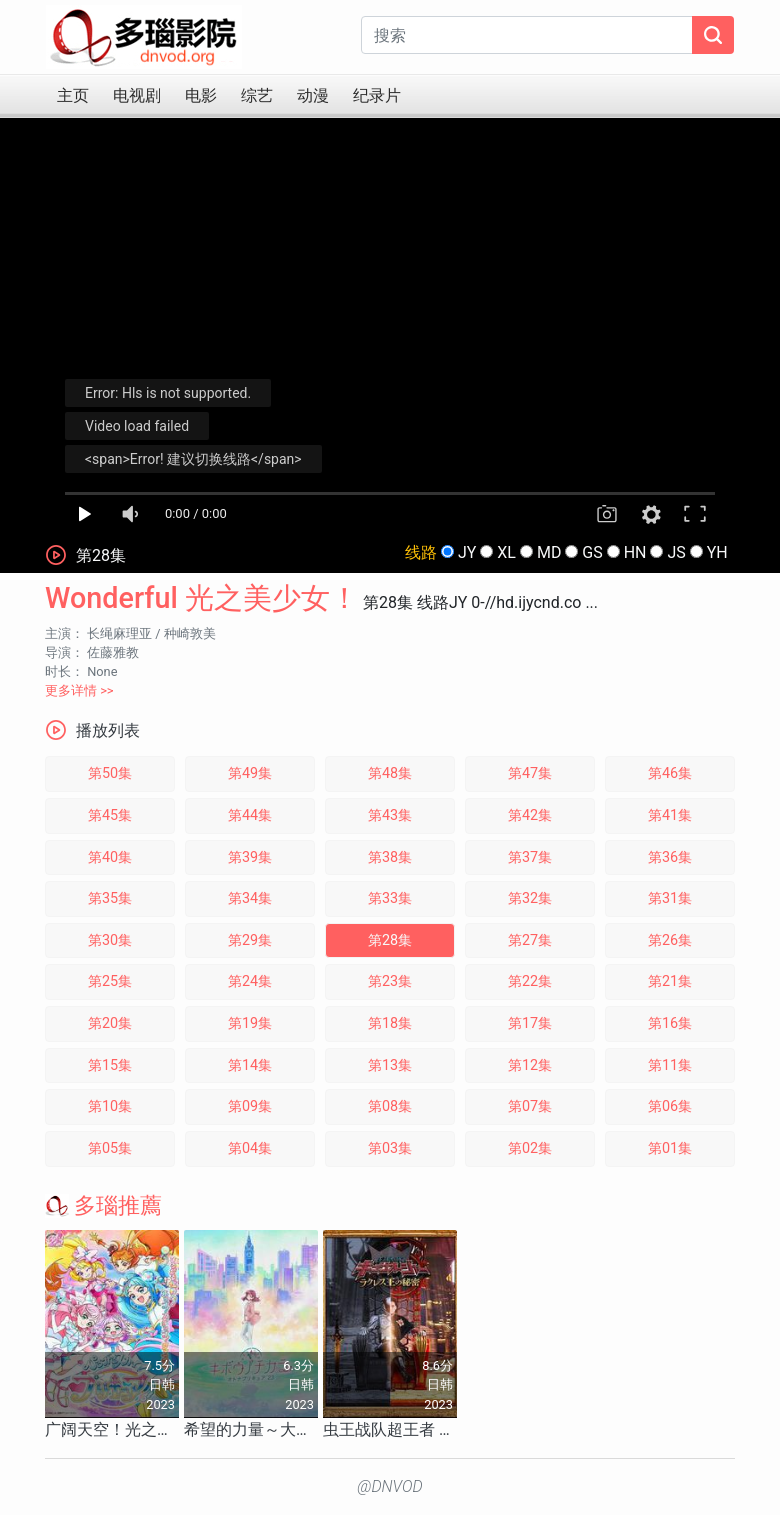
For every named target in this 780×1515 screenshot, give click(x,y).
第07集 (530, 1106)
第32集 (530, 898)
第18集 (390, 1023)
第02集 (530, 1148)
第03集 (390, 1148)
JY (467, 552)
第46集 (670, 773)
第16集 (670, 1023)
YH (717, 552)
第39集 (250, 857)
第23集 (390, 981)
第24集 (250, 981)
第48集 (390, 773)
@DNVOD (390, 1486)
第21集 (670, 981)
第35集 (110, 898)
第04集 (250, 1148)
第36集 (670, 857)
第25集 (110, 981)
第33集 (390, 898)
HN (635, 552)
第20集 (110, 1023)
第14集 (250, 1065)
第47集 (530, 773)
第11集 (670, 1065)
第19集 (250, 1023)
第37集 (530, 857)
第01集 (670, 1148)
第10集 (110, 1106)
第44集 (250, 815)
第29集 (250, 940)
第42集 (530, 815)
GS (592, 552)
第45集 (110, 815)
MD (549, 552)
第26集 (670, 940)
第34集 (250, 898)
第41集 (670, 815)
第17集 (530, 1023)
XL (506, 552)
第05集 (110, 1148)
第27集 (530, 940)
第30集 (110, 940)
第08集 (390, 1106)
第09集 (250, 1106)
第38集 (390, 857)
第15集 (110, 1065)
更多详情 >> (79, 690)
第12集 (530, 1065)
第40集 (110, 857)
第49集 (250, 773)
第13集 (390, 1065)
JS (676, 552)
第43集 (390, 815)
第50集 (110, 773)
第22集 (530, 981)
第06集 (670, 1106)
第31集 (670, 898)
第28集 (390, 940)
